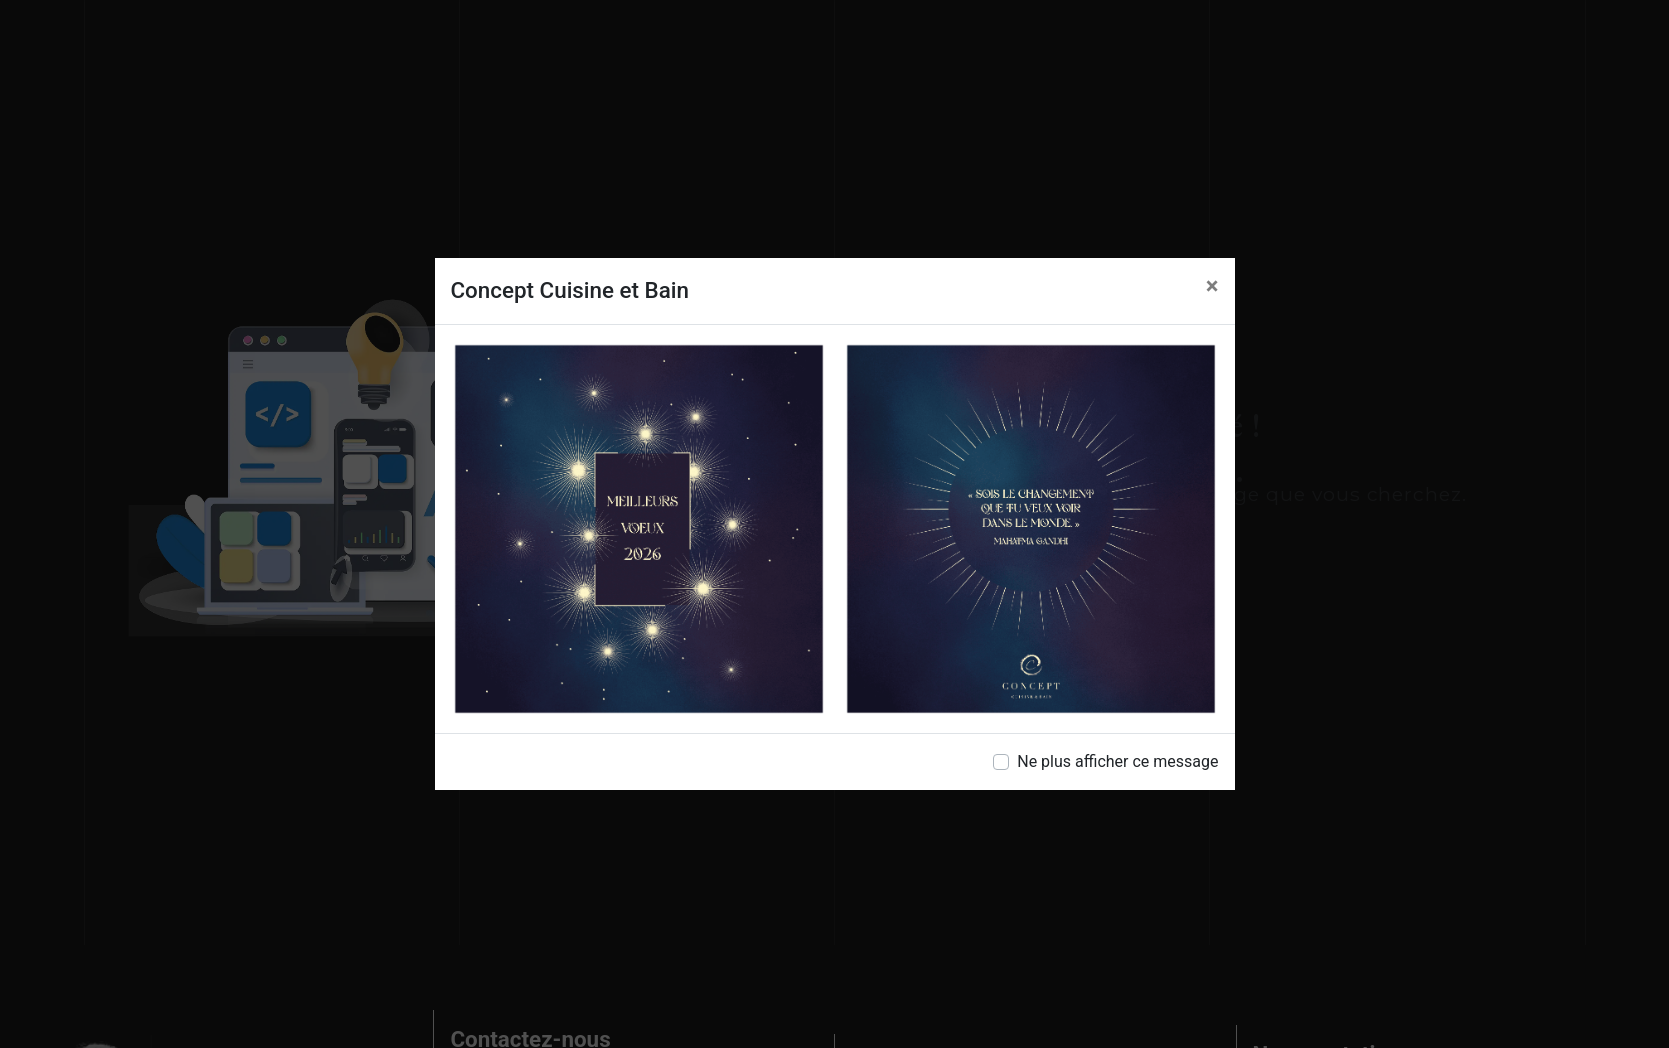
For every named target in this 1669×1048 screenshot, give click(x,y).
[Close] (1212, 286)
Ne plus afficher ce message (1117, 761)
